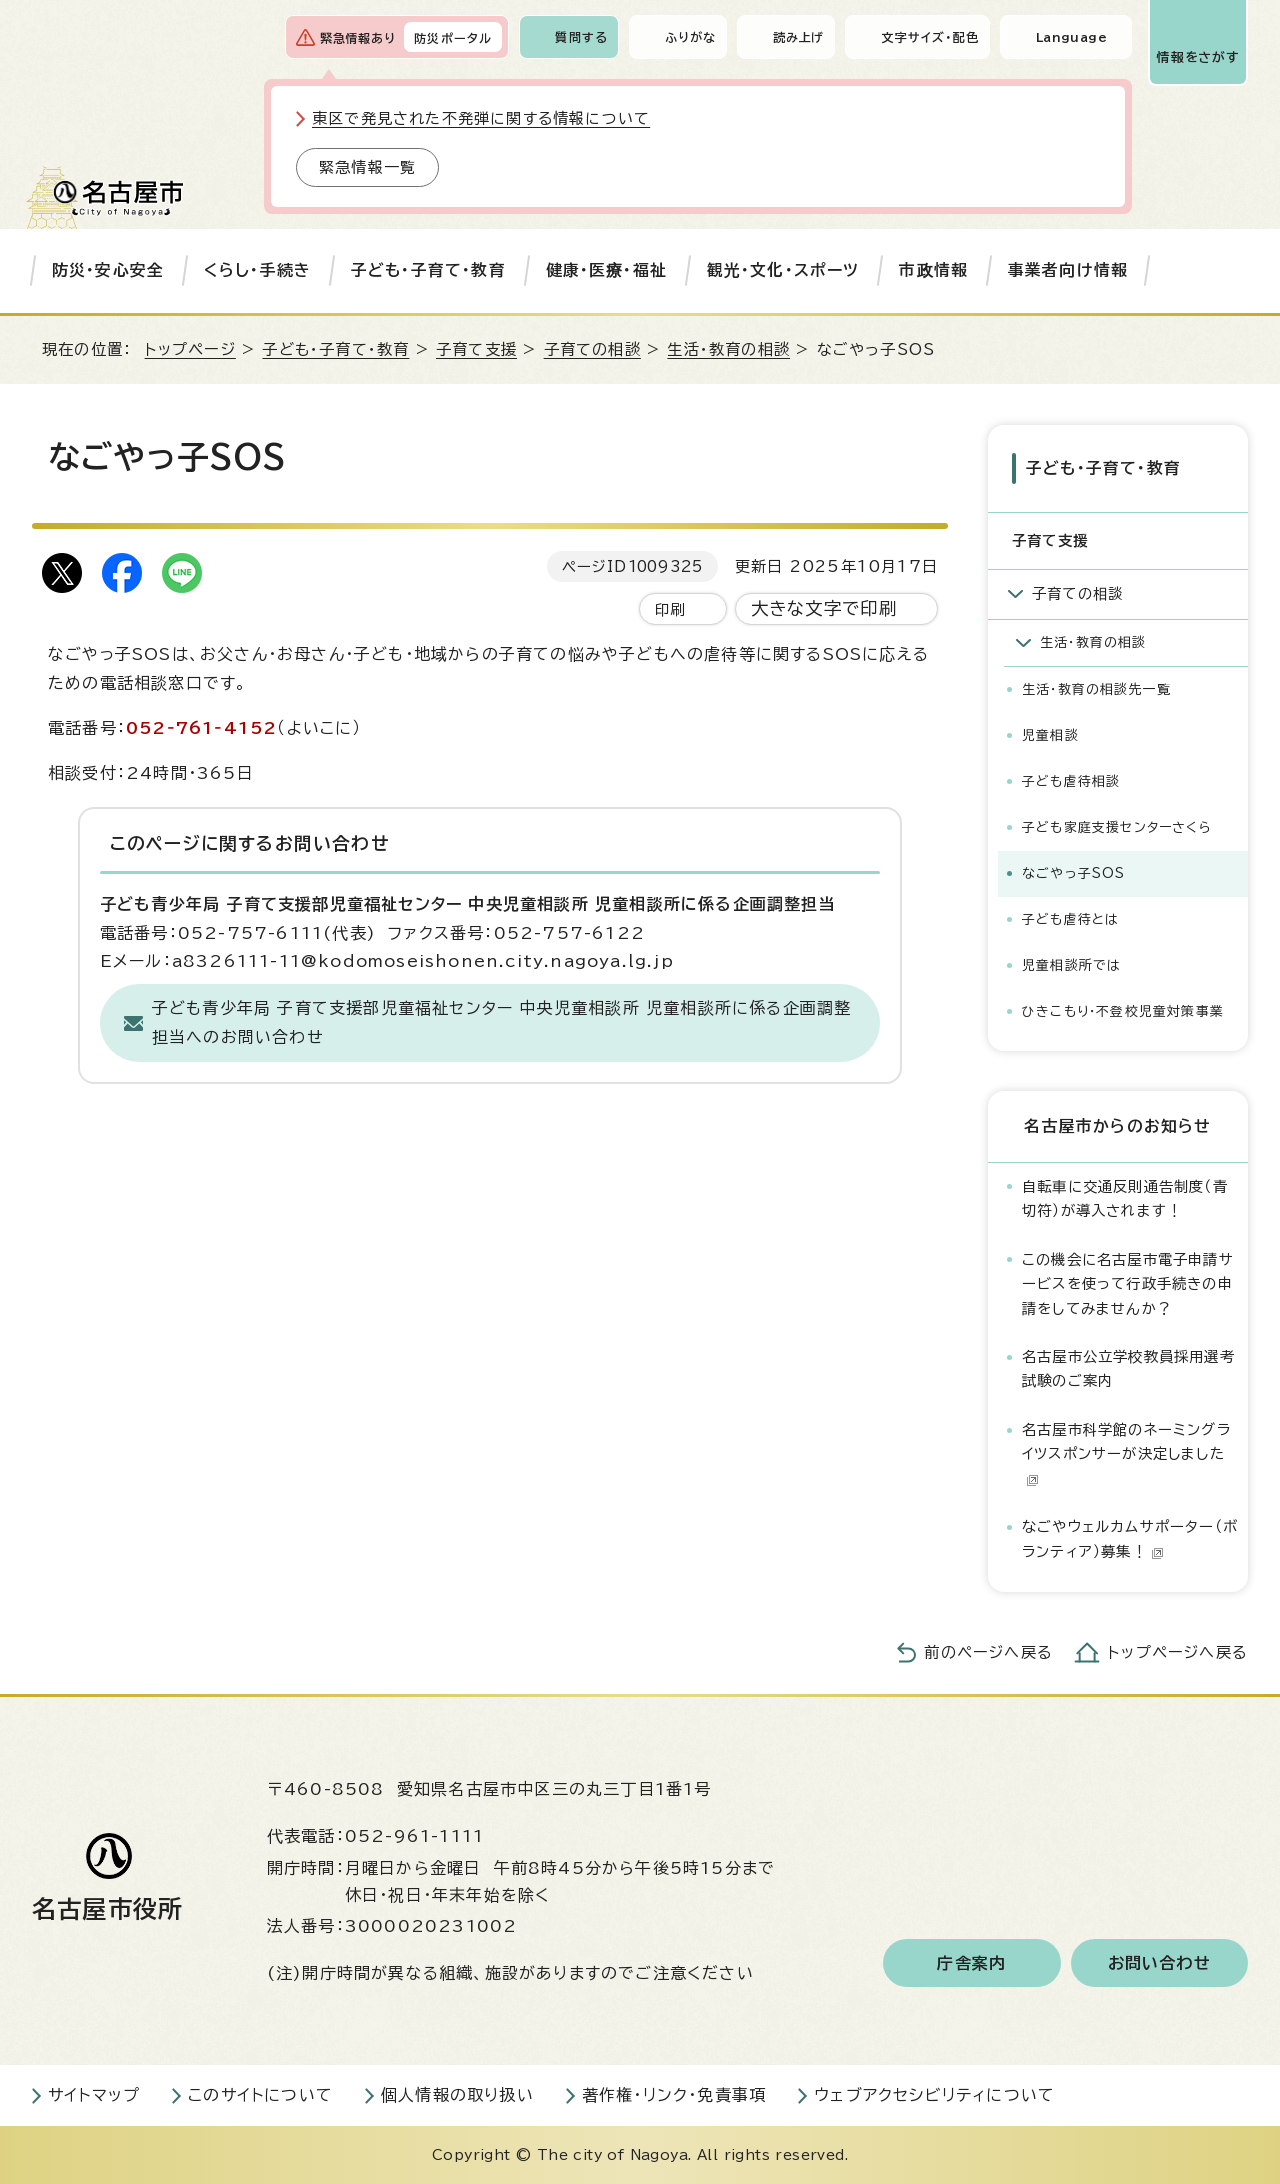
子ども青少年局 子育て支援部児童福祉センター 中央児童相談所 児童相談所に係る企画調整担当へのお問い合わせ (502, 1022)
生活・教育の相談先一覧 (1096, 689)
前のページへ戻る (988, 1652)
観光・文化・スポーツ (783, 270)
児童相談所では (1071, 965)
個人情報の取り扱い (457, 2095)
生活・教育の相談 (728, 349)
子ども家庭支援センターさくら (1117, 827)
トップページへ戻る (1178, 1652)
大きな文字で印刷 (824, 608)
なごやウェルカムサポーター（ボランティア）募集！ (1130, 1538)
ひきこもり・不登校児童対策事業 (1123, 1011)
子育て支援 (476, 349)
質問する (581, 37)
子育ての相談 (592, 349)
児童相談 (1050, 735)
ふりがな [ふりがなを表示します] (690, 37)
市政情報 (933, 270)
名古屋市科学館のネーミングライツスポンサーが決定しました (1126, 1454)
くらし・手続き (257, 270)
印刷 (670, 609)
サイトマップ (94, 2095)
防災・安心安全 (108, 270)
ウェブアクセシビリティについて (934, 2095)
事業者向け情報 (1068, 270)
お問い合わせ (1159, 1963)
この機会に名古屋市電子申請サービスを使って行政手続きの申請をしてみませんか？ (1128, 1284)
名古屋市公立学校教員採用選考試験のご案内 (1128, 1368)
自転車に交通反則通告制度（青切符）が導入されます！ (1125, 1198)
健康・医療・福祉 (607, 270)
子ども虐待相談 (1071, 781)
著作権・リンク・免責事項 (674, 2095)
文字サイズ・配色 (930, 37)
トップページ (190, 349)
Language (1071, 37)
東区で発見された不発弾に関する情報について (481, 118)
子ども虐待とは (1070, 919)
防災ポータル (453, 38)
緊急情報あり (358, 38)
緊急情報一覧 (367, 167)
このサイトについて (260, 2095)
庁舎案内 (971, 1963)
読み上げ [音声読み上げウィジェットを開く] (799, 37)
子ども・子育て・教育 (428, 270)
